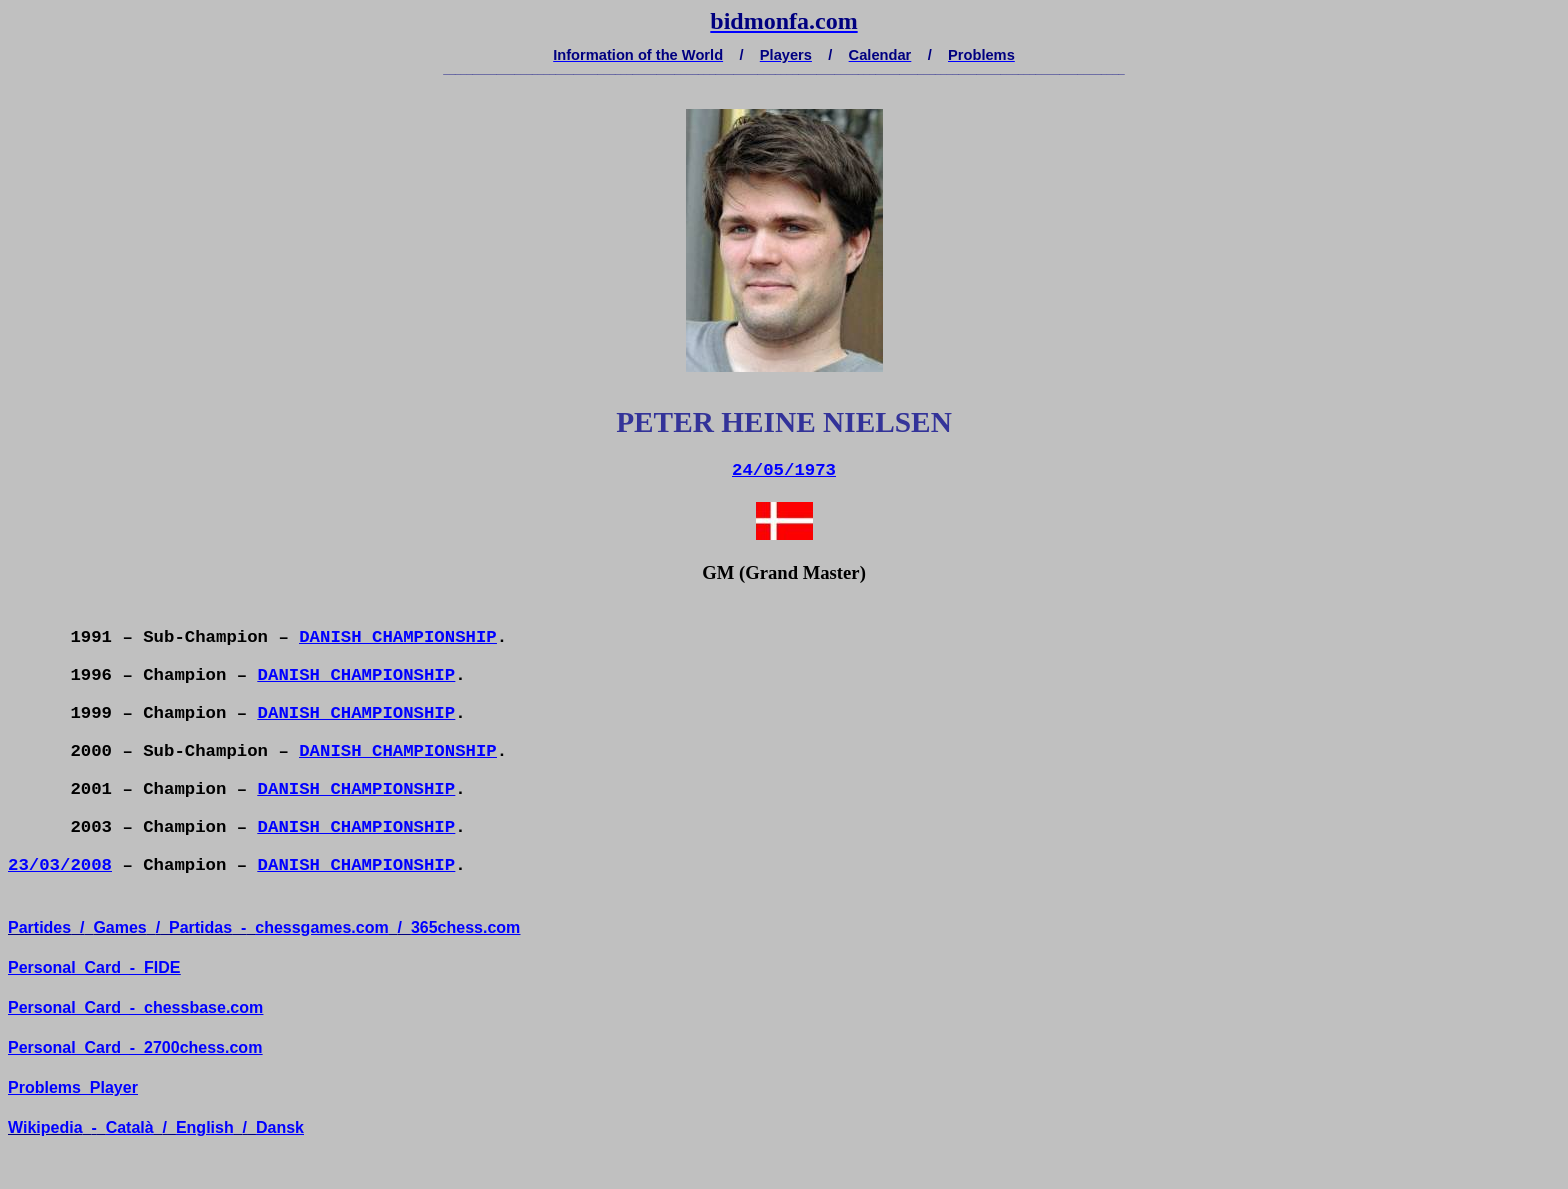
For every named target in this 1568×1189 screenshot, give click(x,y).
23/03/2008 (60, 865)
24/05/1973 (784, 470)
